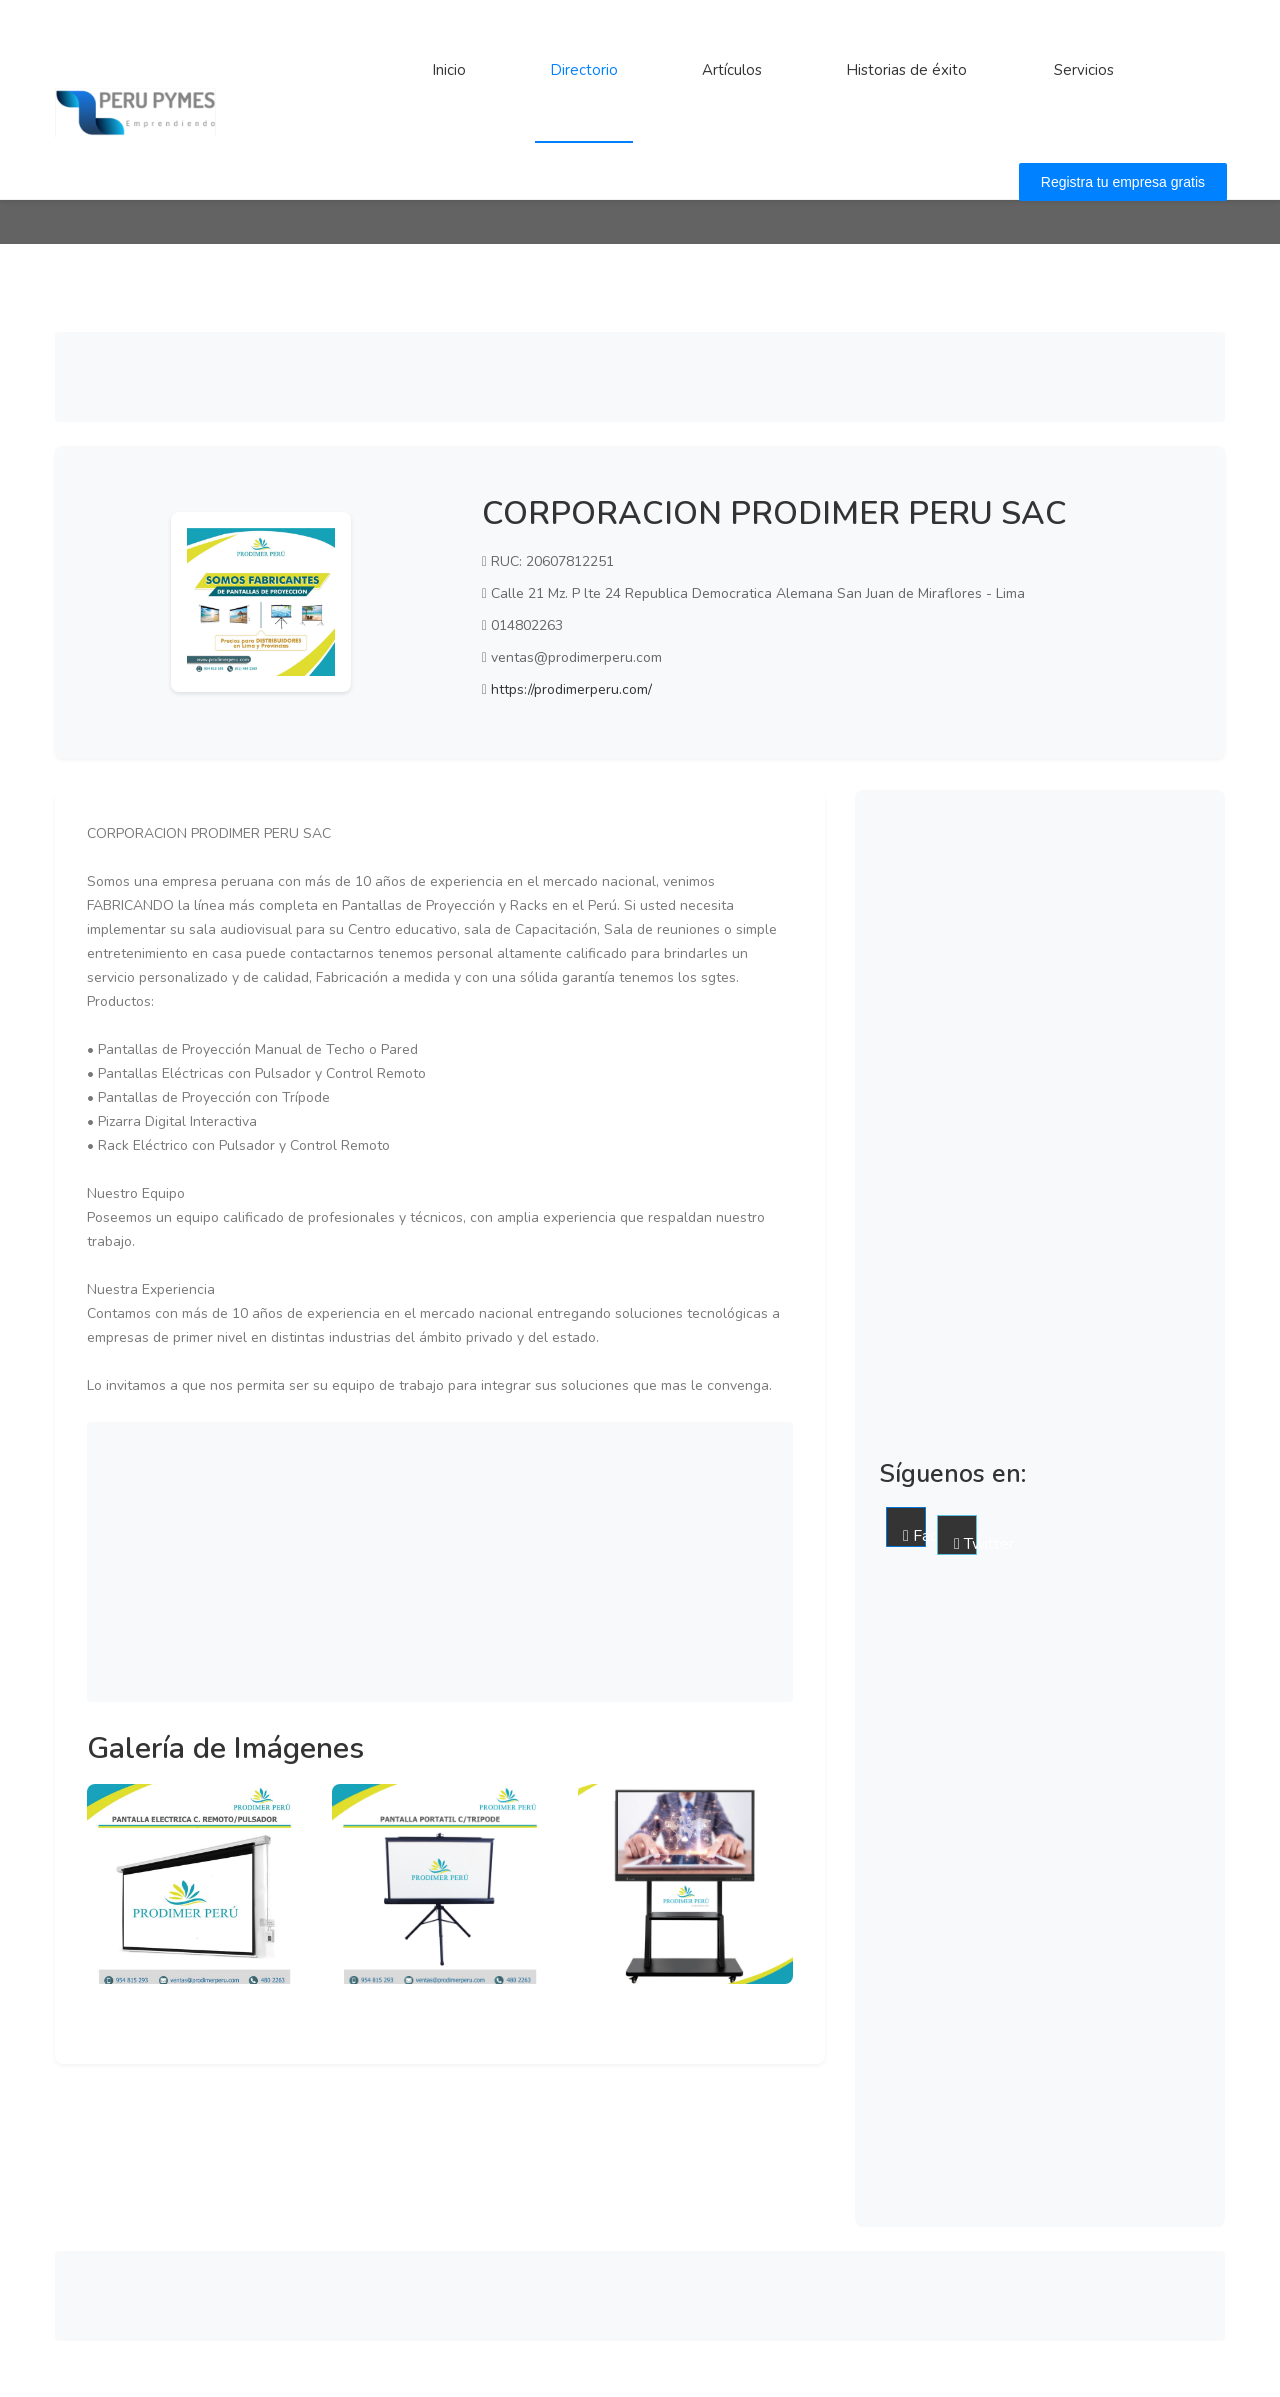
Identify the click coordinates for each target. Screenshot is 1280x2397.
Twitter (965, 1544)
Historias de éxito (906, 70)
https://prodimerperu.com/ (571, 689)
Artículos (732, 70)
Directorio (584, 70)
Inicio (449, 70)
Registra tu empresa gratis (1123, 182)
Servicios (1084, 70)
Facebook (914, 1536)
